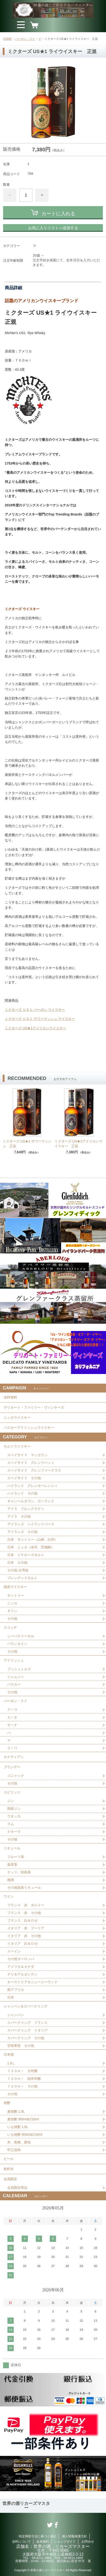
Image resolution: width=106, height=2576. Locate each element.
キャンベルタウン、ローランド (30, 1501)
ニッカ (12, 1603)
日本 (10, 1997)
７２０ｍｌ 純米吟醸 (24, 2078)
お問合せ (87, 2541)
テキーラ (14, 1832)
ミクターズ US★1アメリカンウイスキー (35, 1028)
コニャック (15, 1776)
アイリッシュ (14, 1660)
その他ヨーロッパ (20, 1959)
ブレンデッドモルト (22, 1578)
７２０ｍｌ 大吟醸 (22, 2071)
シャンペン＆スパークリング (25, 2006)
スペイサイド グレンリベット (30, 1463)
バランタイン (17, 1644)
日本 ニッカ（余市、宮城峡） (30, 1547)
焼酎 (7, 2103)
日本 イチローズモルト (25, 1555)
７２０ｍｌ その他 (22, 2086)
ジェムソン (15, 1677)
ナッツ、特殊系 (19, 1872)
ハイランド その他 (22, 1493)
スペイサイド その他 (24, 1478)
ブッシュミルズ (19, 1669)
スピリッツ (12, 1792)
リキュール (12, 1848)
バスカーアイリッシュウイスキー (29, 1427)
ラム (10, 1824)
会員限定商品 (17, 2188)
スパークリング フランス (27, 2022)
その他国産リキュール (24, 1887)
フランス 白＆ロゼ (22, 1920)
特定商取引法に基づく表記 (37, 2536)
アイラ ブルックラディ (25, 1509)
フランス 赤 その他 (24, 1913)
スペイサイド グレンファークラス (34, 1470)
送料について (21, 2541)
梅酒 (10, 1880)
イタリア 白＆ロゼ (22, 1943)
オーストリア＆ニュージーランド (32, 1982)
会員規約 (42, 2541)
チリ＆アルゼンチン (22, 1974)
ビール (9, 2159)
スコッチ (10, 1627)
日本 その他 (17, 1562)
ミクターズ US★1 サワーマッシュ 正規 (27, 1143)
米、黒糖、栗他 (19, 2142)
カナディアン (14, 1757)
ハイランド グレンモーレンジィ (32, 1486)
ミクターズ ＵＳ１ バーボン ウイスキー (35, 1010)
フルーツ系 (15, 1857)
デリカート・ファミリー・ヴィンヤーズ (34, 1407)
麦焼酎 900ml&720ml (23, 2119)
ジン (10, 1801)
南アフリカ (15, 1990)
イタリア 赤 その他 (24, 1936)
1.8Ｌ (11, 2063)
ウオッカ (14, 1816)
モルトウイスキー (17, 1446)
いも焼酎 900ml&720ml (24, 2134)
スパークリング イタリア (27, 2030)
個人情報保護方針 (74, 2536)
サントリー (15, 1595)
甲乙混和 (14, 2150)
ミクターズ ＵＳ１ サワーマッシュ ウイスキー (40, 1019)
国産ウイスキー (15, 1587)
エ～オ (12, 1717)
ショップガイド (65, 2541)
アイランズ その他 (22, 1532)
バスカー (14, 1684)
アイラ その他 (19, 1516)
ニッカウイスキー (17, 1417)
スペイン (14, 1951)
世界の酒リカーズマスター (26, 2505)
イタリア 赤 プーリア (25, 1928)
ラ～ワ (12, 1748)
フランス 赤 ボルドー (25, 1905)
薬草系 (12, 1864)
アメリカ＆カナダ (20, 1967)
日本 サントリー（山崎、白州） (32, 1539)
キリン (12, 1611)
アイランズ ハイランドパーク (30, 1524)
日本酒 (9, 2054)
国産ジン (14, 1808)
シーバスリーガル (20, 1636)
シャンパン (15, 2015)
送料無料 (10, 1397)
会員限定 (10, 2179)
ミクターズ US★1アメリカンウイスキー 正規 (78, 1143)
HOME (7, 39)
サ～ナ (12, 1725)
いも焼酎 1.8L (17, 2127)
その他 (12, 1618)
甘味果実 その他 (20, 2046)
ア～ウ (12, 1709)
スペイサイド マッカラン (27, 1455)
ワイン (9, 1896)
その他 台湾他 (17, 1570)
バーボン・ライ (25, 39)
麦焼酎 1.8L (16, 2111)
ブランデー (12, 1767)
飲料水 (9, 2169)
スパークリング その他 (25, 2038)
